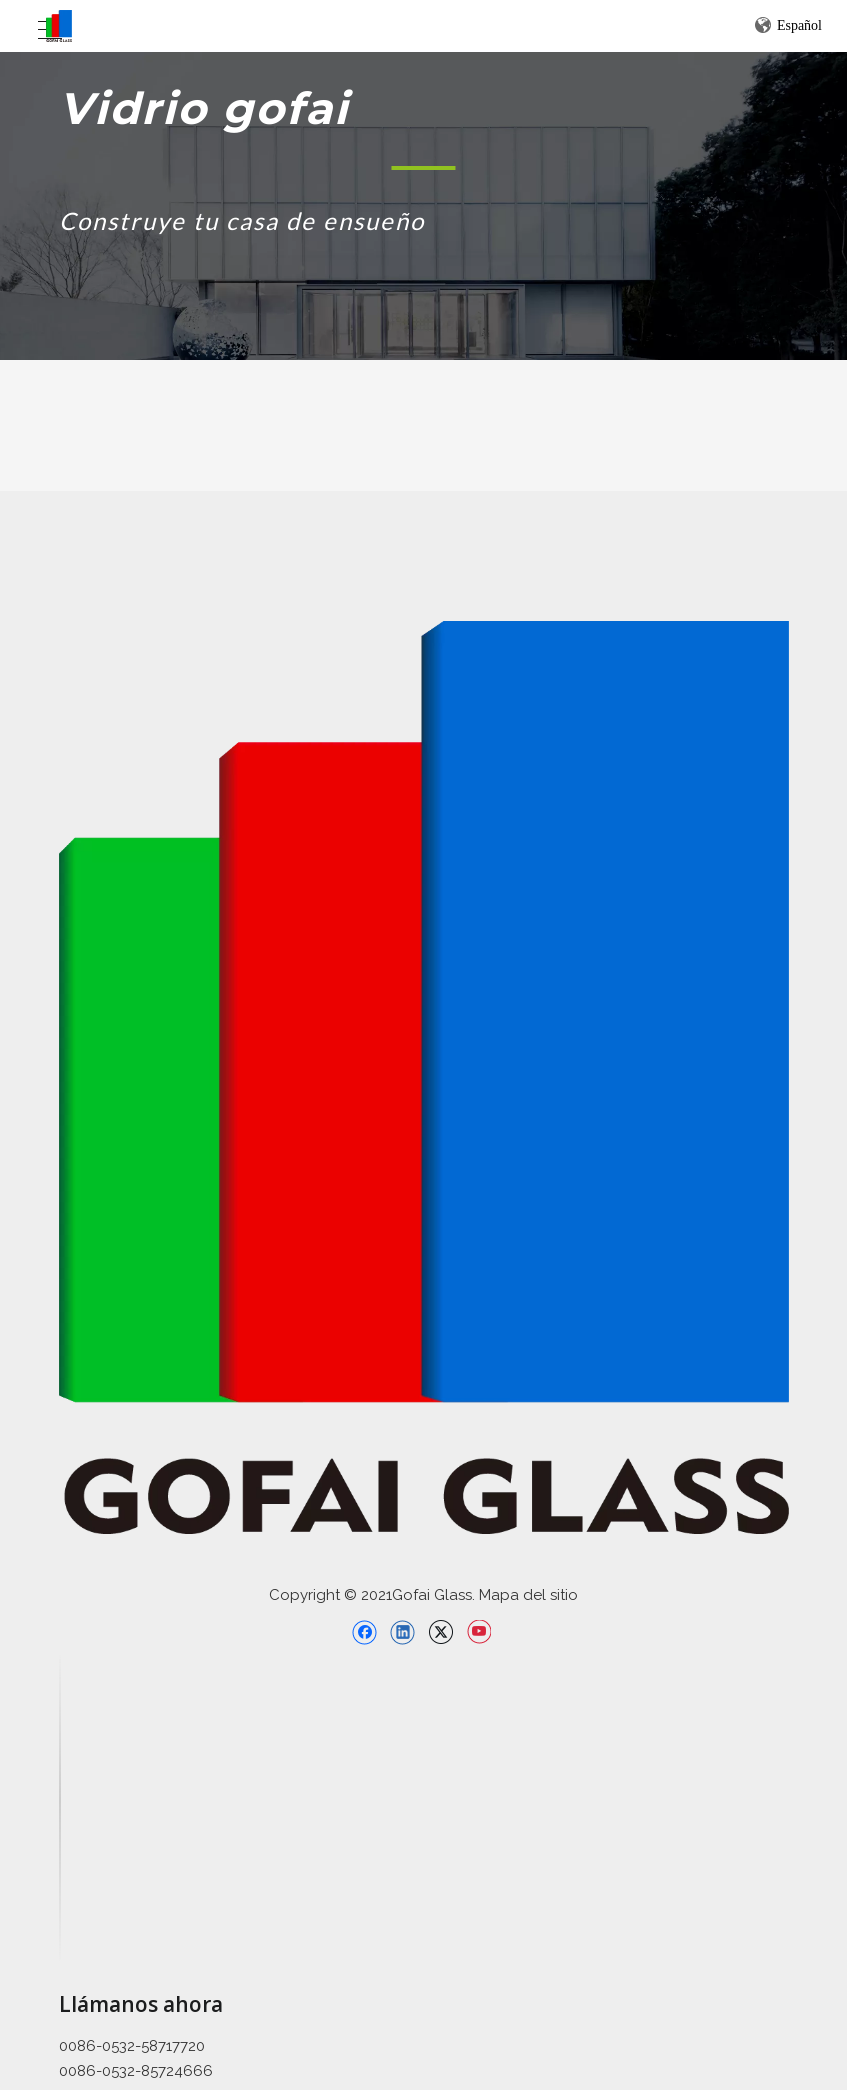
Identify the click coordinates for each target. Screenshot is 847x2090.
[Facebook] (364, 1632)
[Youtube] (478, 1632)
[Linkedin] (402, 1632)
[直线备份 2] (60, 1808)
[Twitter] (440, 1632)
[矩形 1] (423, 167)
